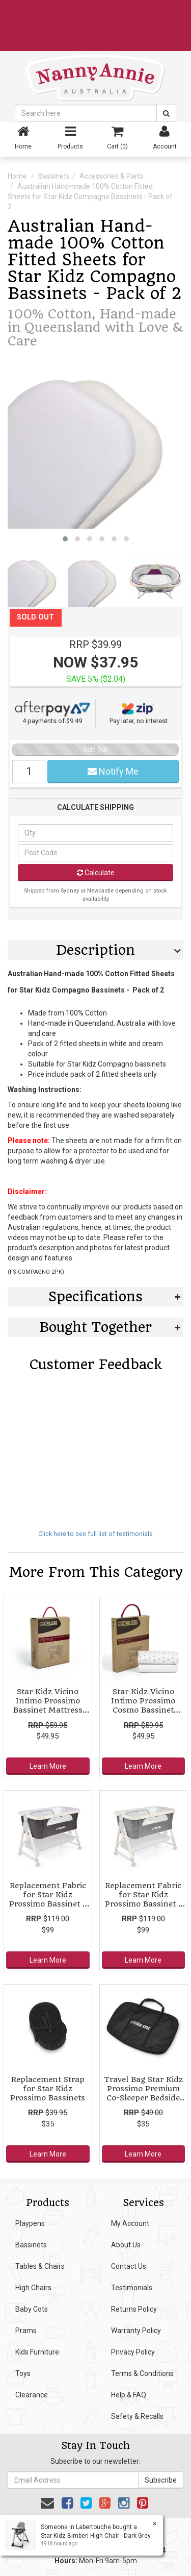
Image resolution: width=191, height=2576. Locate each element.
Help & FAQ (128, 2395)
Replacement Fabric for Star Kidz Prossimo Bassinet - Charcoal (47, 1899)
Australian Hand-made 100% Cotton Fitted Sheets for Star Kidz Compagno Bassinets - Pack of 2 (90, 196)
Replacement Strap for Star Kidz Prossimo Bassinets (47, 2088)
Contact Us (128, 2266)
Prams (26, 2330)
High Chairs (33, 2288)
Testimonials (131, 2288)
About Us (126, 2245)
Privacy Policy (133, 2352)
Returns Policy (134, 2309)
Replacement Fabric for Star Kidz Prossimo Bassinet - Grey (143, 1899)
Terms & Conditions (142, 2373)
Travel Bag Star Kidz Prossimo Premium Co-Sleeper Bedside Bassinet (143, 2093)
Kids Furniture (37, 2352)
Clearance (31, 2395)
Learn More (48, 1766)
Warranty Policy (136, 2330)
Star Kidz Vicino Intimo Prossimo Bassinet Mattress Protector (48, 1705)
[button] (65, 539)
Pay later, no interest (139, 713)
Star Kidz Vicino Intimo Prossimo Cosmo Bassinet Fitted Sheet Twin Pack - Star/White (143, 1710)
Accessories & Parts (111, 176)
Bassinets (54, 176)
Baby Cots (31, 2309)
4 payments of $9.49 (52, 713)
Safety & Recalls (137, 2416)
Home (17, 176)
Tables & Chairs (40, 2266)
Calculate (96, 873)
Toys (23, 2373)
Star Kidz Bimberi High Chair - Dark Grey (95, 2535)
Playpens (30, 2223)
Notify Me (113, 771)
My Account (130, 2223)
